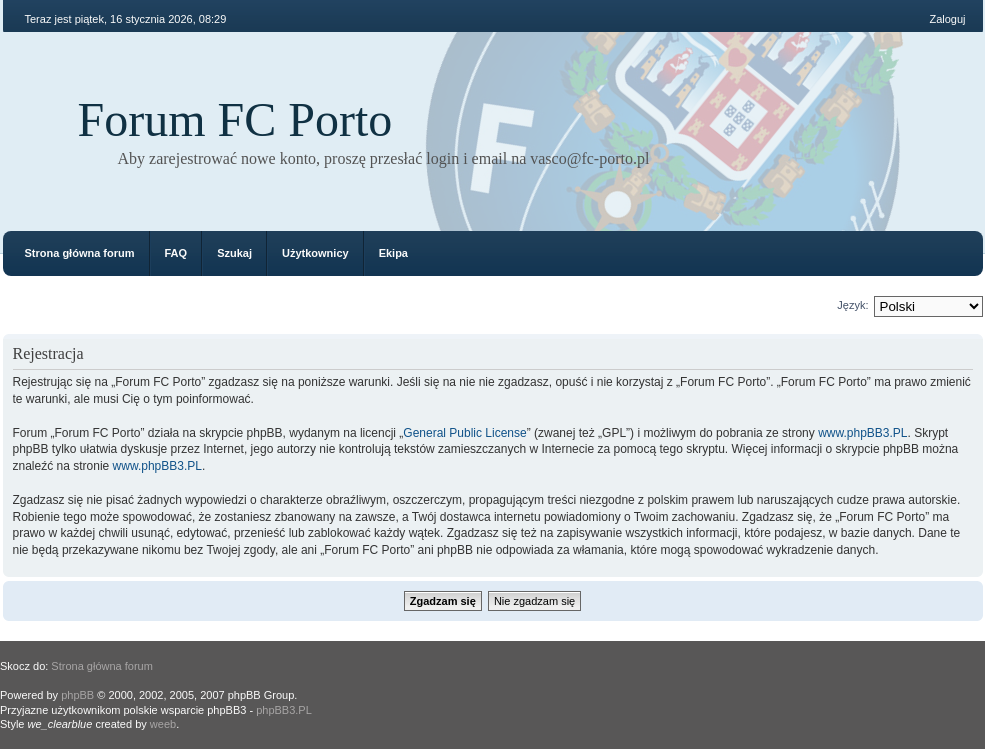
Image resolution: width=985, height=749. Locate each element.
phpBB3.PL (284, 710)
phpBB (77, 695)
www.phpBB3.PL (862, 433)
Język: (852, 305)
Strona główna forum (80, 253)
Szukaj (234, 253)
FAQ (176, 253)
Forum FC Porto (235, 119)
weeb (163, 724)
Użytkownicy (315, 253)
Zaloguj (947, 19)
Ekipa (393, 253)
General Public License (464, 433)
